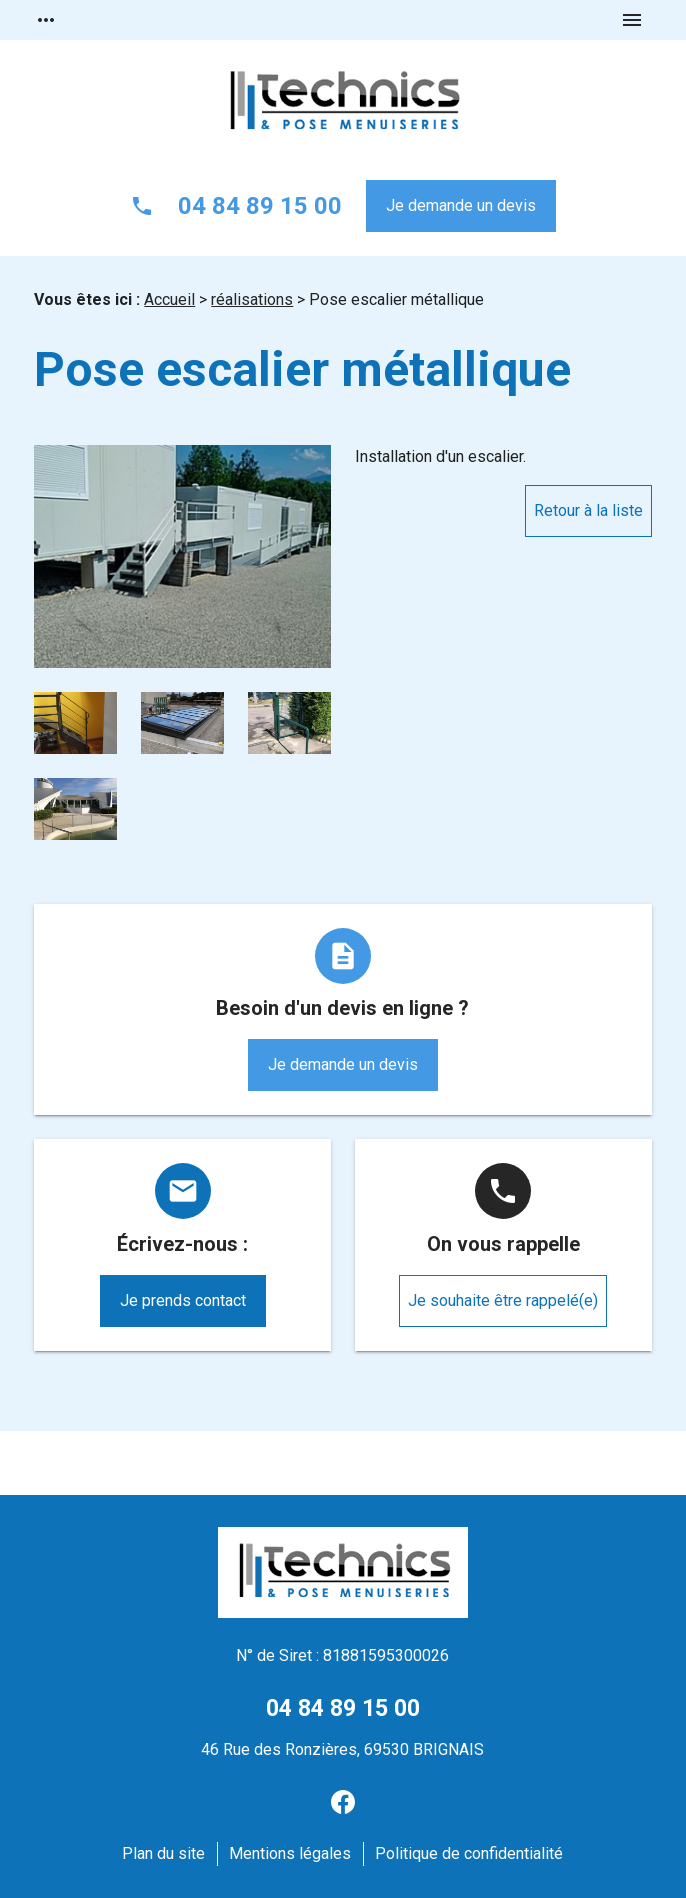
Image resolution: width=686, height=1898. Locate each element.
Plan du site (163, 1853)
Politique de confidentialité (469, 1853)
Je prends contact (183, 1300)
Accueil (169, 299)
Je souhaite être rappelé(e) (503, 1300)
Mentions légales (290, 1853)
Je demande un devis (461, 205)
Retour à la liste (588, 510)
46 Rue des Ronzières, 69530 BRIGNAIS (342, 1749)
